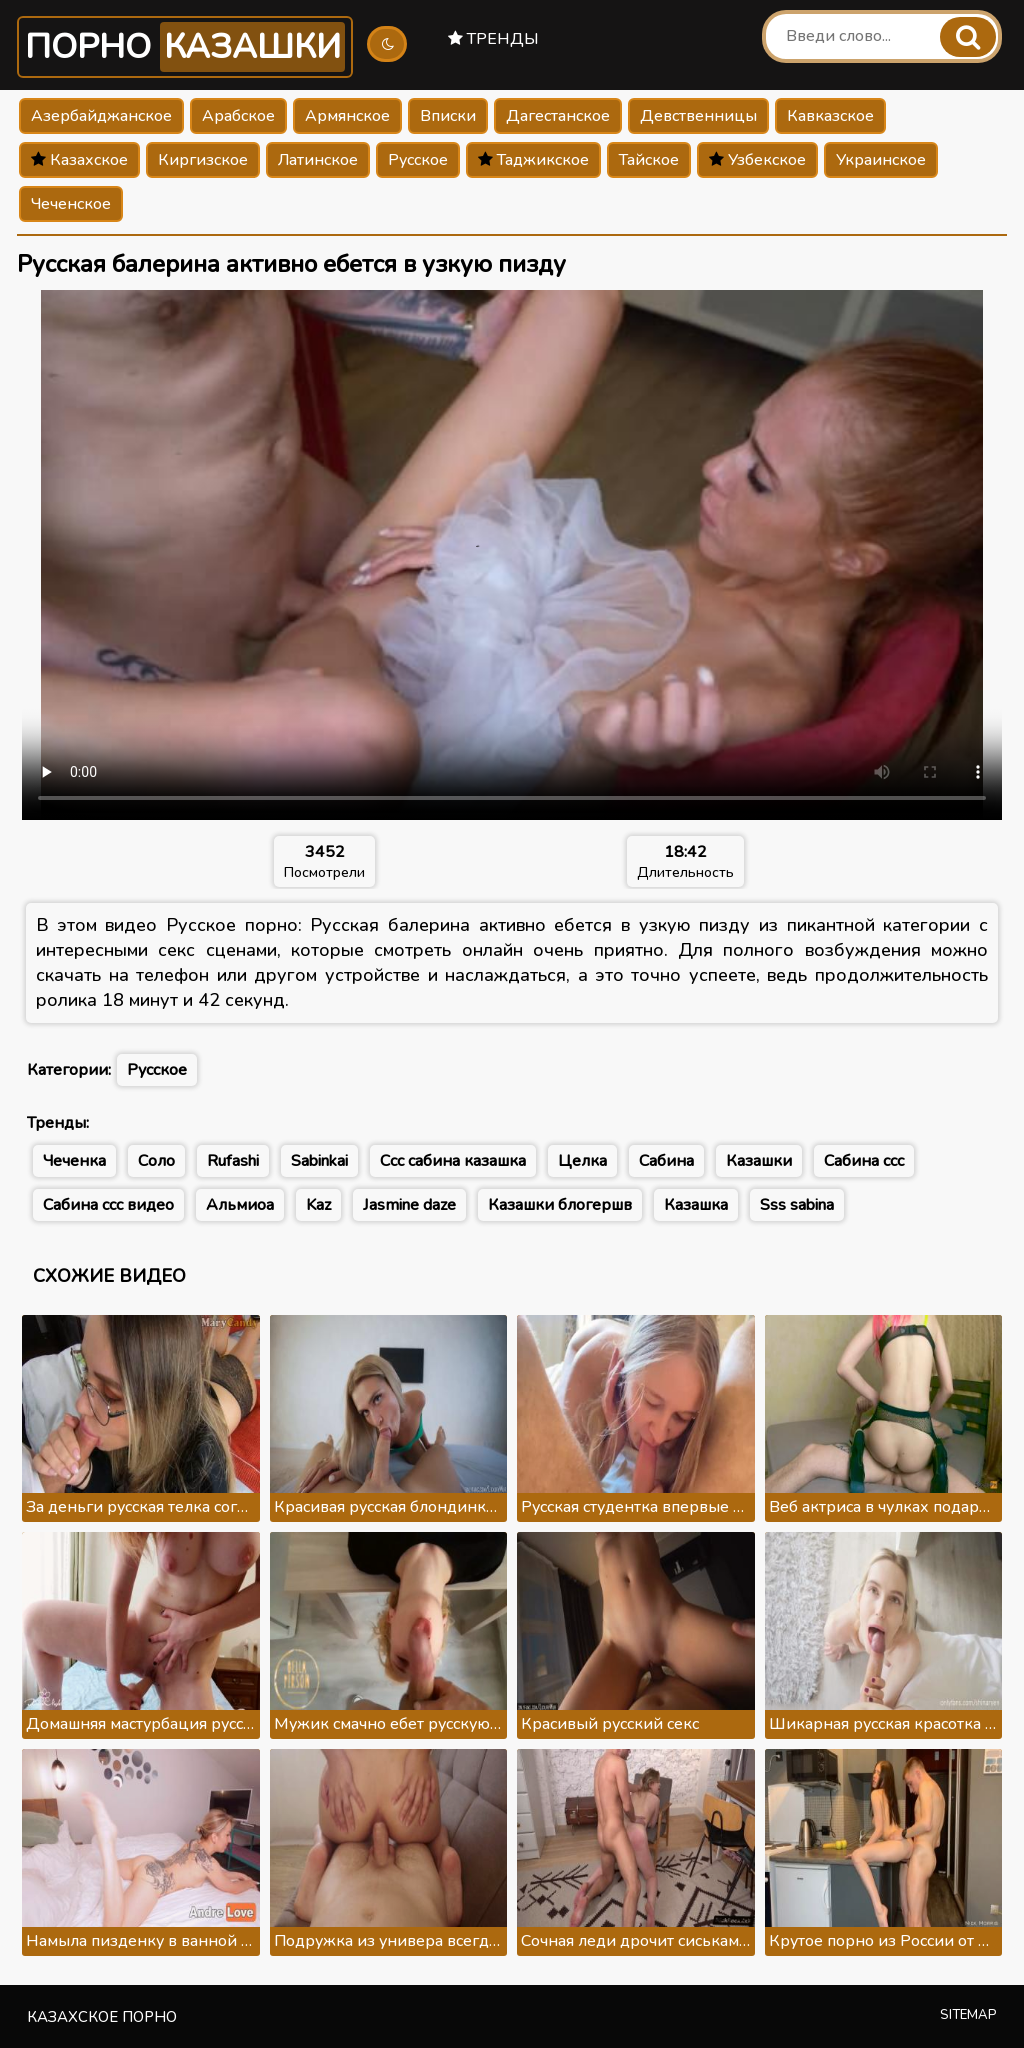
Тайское (649, 160)
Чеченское (71, 204)
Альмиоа (240, 1205)
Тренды (493, 39)
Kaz (318, 1205)
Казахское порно (102, 2017)
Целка (582, 1161)
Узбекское (757, 160)
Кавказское (830, 116)
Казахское (79, 160)
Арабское (238, 116)
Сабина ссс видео (108, 1205)
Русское (418, 160)
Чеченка (74, 1161)
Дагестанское (558, 116)
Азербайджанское (101, 116)
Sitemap (968, 2015)
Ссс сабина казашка (453, 1161)
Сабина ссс (864, 1161)
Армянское (347, 116)
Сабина (666, 1161)
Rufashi (233, 1161)
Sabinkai (319, 1161)
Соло (156, 1161)
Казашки (759, 1161)
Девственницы (698, 116)
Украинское (881, 160)
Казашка (696, 1205)
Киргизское (203, 160)
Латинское (318, 160)
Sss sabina (797, 1205)
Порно (185, 47)
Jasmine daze (409, 1205)
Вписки (448, 116)
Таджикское (533, 160)
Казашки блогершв (560, 1205)
